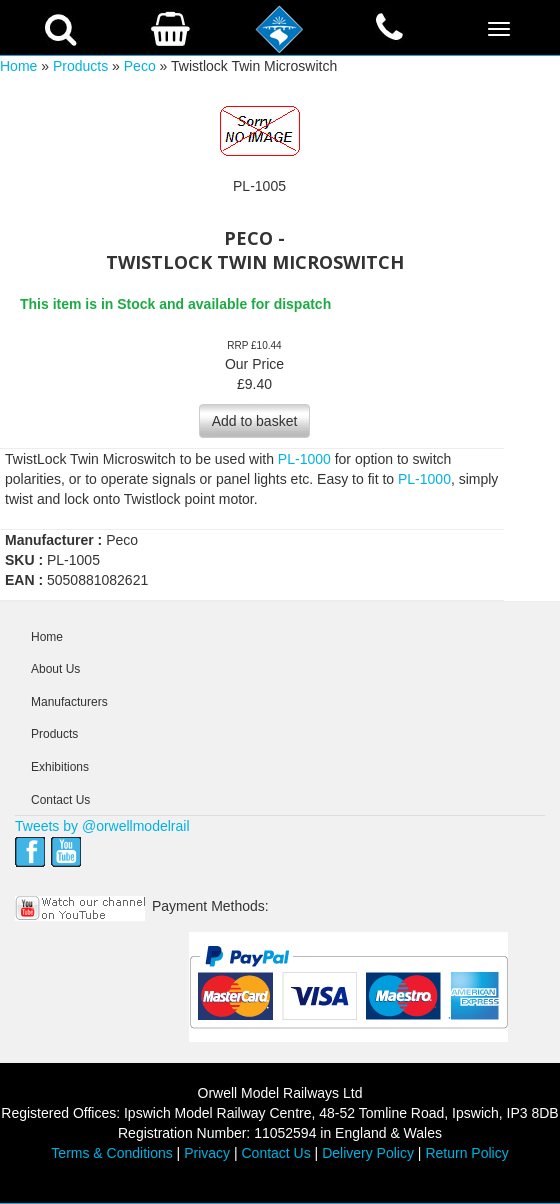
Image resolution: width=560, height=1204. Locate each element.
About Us (55, 669)
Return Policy (466, 1153)
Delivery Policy (368, 1153)
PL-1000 (304, 459)
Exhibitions (60, 767)
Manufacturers (69, 702)
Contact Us (60, 800)
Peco (140, 66)
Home (18, 66)
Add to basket (255, 421)
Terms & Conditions (111, 1153)
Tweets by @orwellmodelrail (102, 826)
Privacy (207, 1153)
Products (80, 66)
